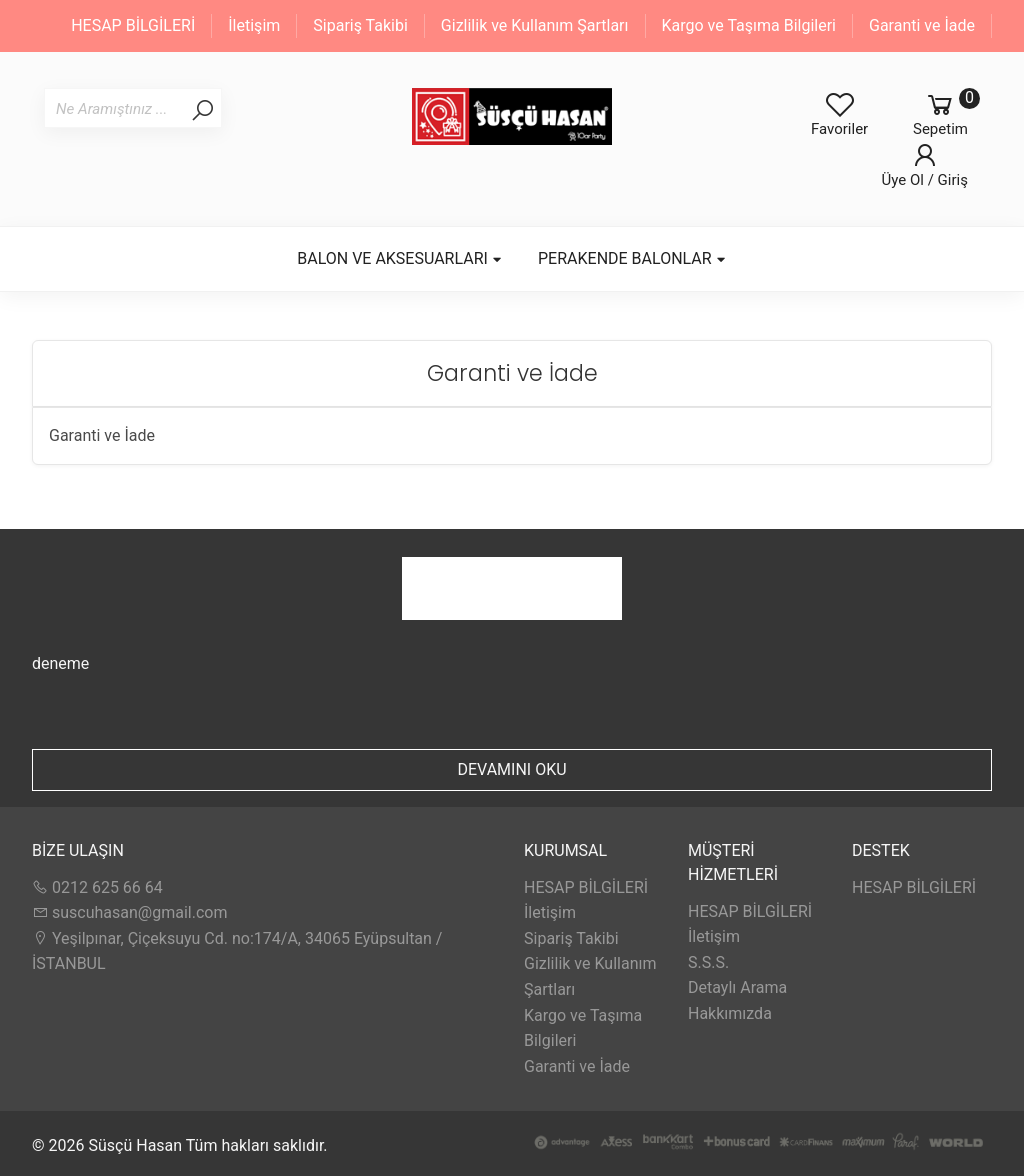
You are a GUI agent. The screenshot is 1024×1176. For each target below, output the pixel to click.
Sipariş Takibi (360, 25)
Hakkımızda (730, 1013)
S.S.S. (708, 962)
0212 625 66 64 (97, 887)
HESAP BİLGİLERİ (133, 25)
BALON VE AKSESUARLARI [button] (400, 258)
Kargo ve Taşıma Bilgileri (749, 25)
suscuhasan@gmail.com (129, 912)
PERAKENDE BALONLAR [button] (632, 258)
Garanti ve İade (922, 25)
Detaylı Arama (737, 987)
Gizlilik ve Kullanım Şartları (535, 25)
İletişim (254, 25)
